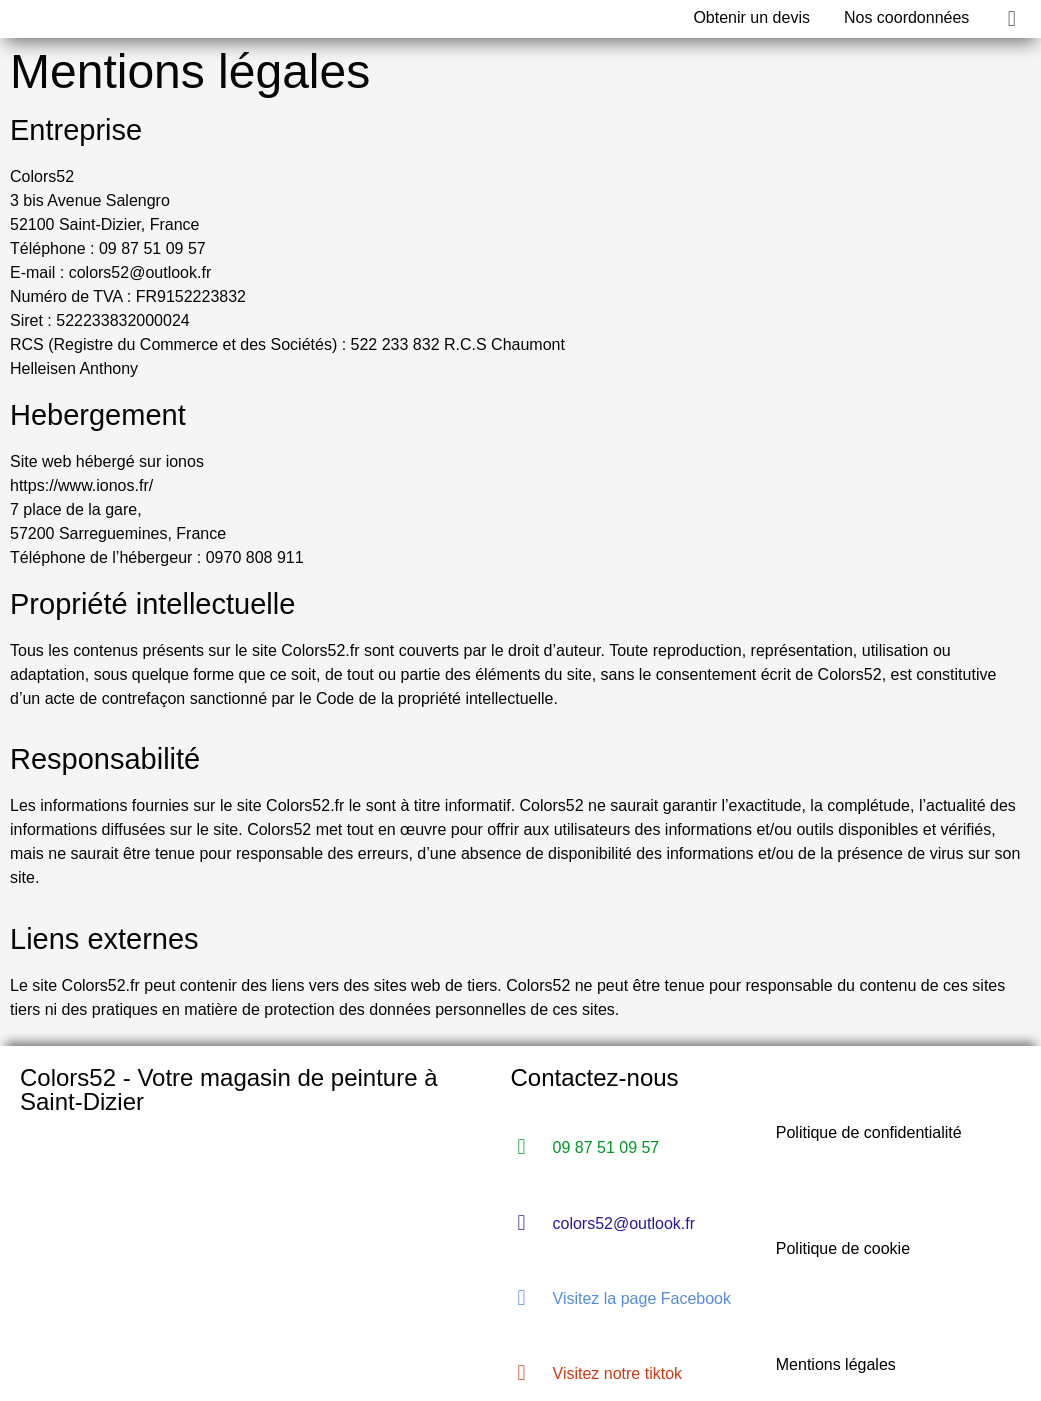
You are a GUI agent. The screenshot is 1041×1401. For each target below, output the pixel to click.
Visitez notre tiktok (618, 1373)
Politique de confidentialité (869, 1132)
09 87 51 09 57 (606, 1147)
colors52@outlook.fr (624, 1223)
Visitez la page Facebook (642, 1298)
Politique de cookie (843, 1248)
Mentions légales (836, 1364)
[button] (1011, 18)
